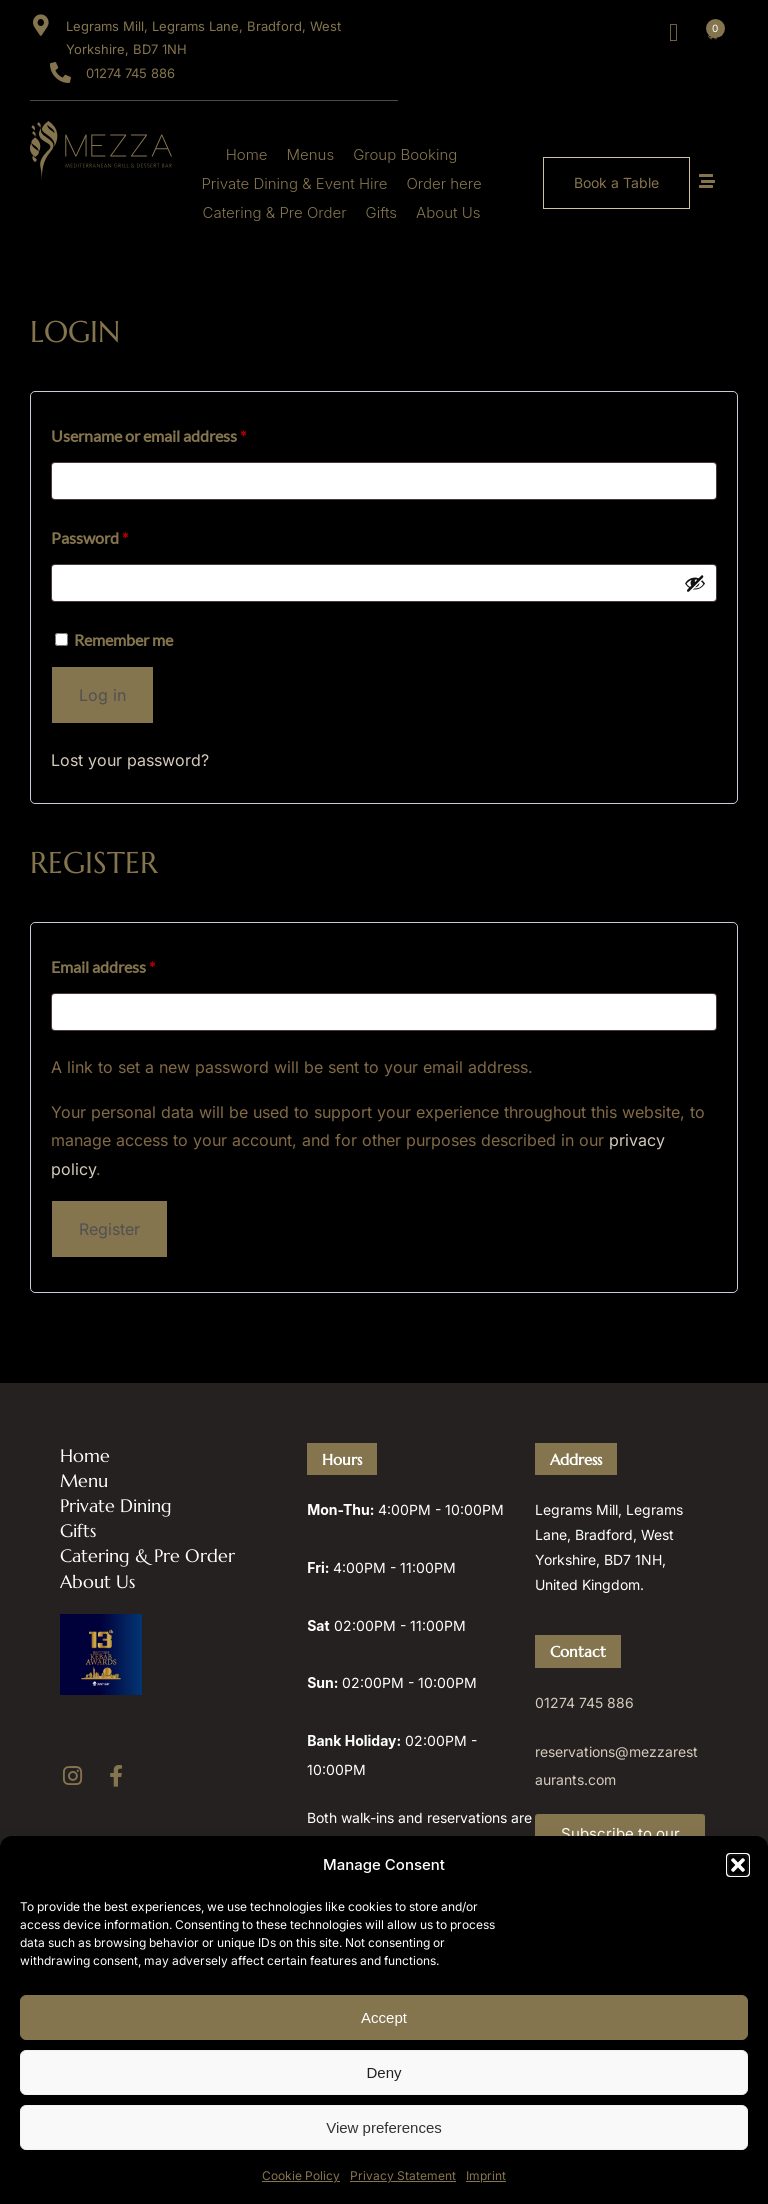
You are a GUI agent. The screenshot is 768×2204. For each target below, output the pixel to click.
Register (109, 1229)
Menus (311, 154)
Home (247, 154)
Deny (383, 2072)
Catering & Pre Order (275, 212)
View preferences (384, 2127)
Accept (384, 2017)
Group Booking (405, 154)
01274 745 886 (584, 1702)
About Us (448, 212)
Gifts (382, 212)
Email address (134, 963)
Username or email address (179, 432)
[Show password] (695, 583)
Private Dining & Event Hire (294, 183)
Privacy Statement (403, 2175)
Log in (102, 695)
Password (120, 534)
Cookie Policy (301, 2175)
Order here (443, 183)
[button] (738, 1865)
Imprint (486, 2175)
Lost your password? (130, 760)
